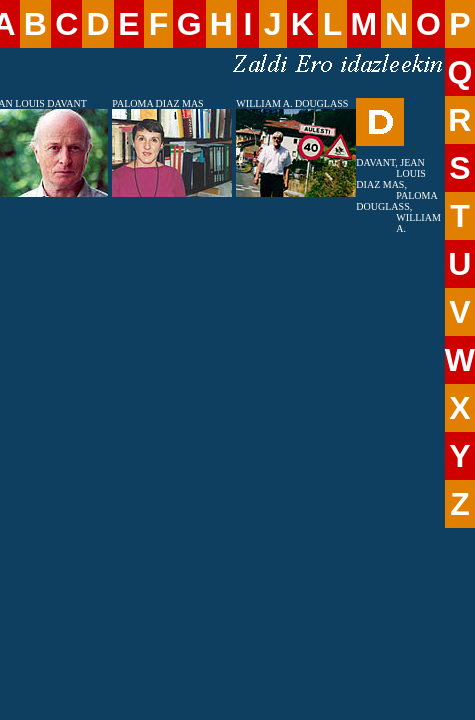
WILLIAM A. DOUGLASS (292, 103)
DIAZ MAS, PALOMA (396, 190)
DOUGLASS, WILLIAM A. (398, 217)
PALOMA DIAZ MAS (157, 103)
